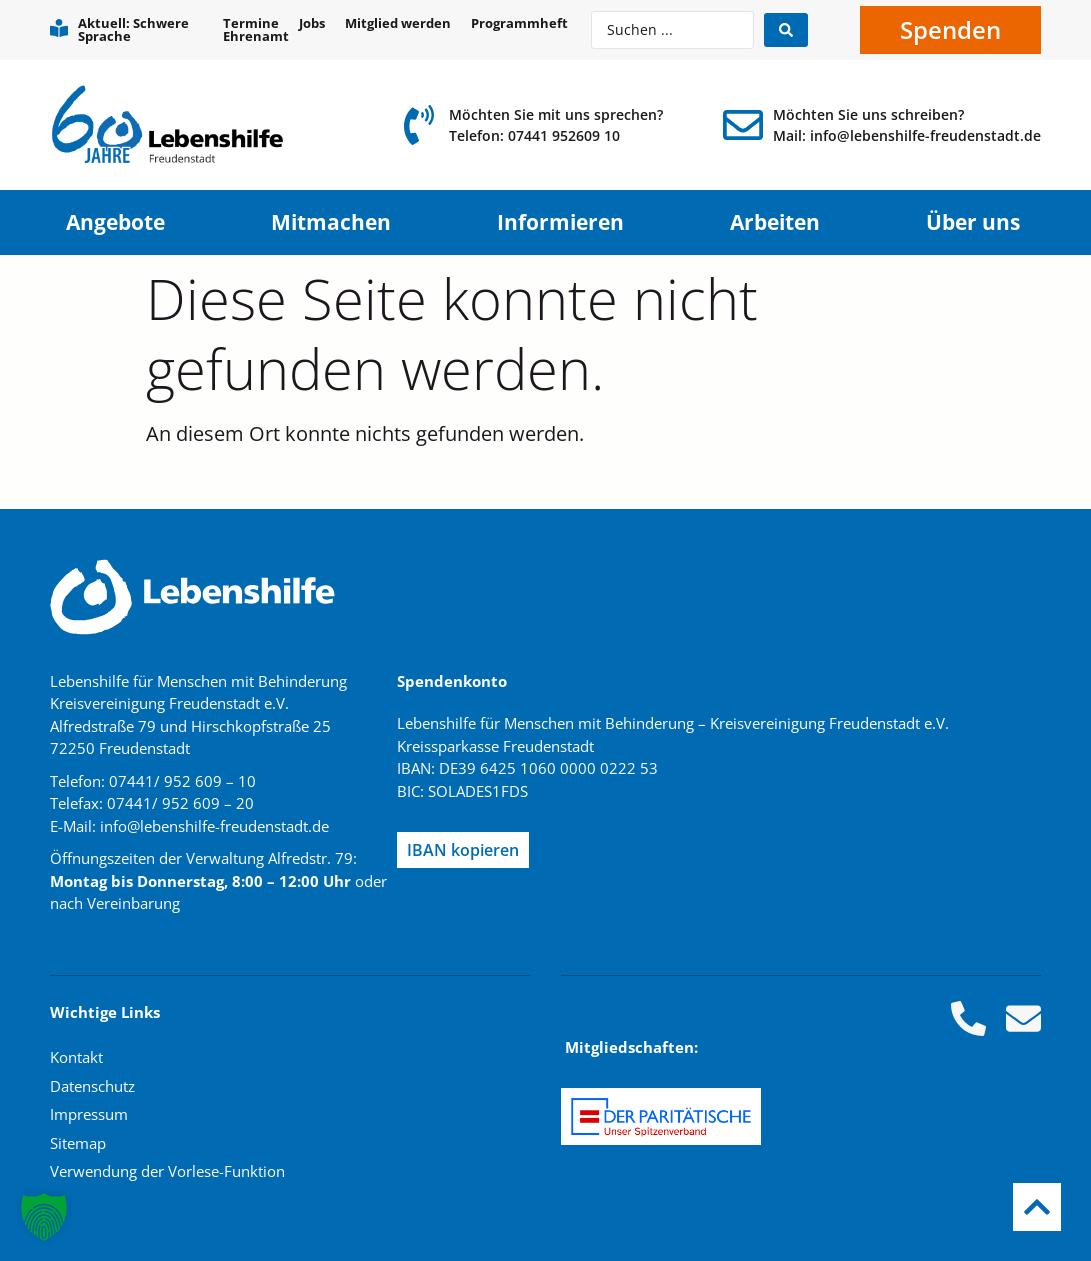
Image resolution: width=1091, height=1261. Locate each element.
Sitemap (78, 1143)
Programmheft (519, 23)
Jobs (312, 23)
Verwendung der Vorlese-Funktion (167, 1171)
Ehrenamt (256, 36)
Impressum (89, 1114)
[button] (44, 1217)
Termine (251, 23)
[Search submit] (786, 30)
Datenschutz (92, 1086)
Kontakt (76, 1057)
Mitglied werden (398, 23)
